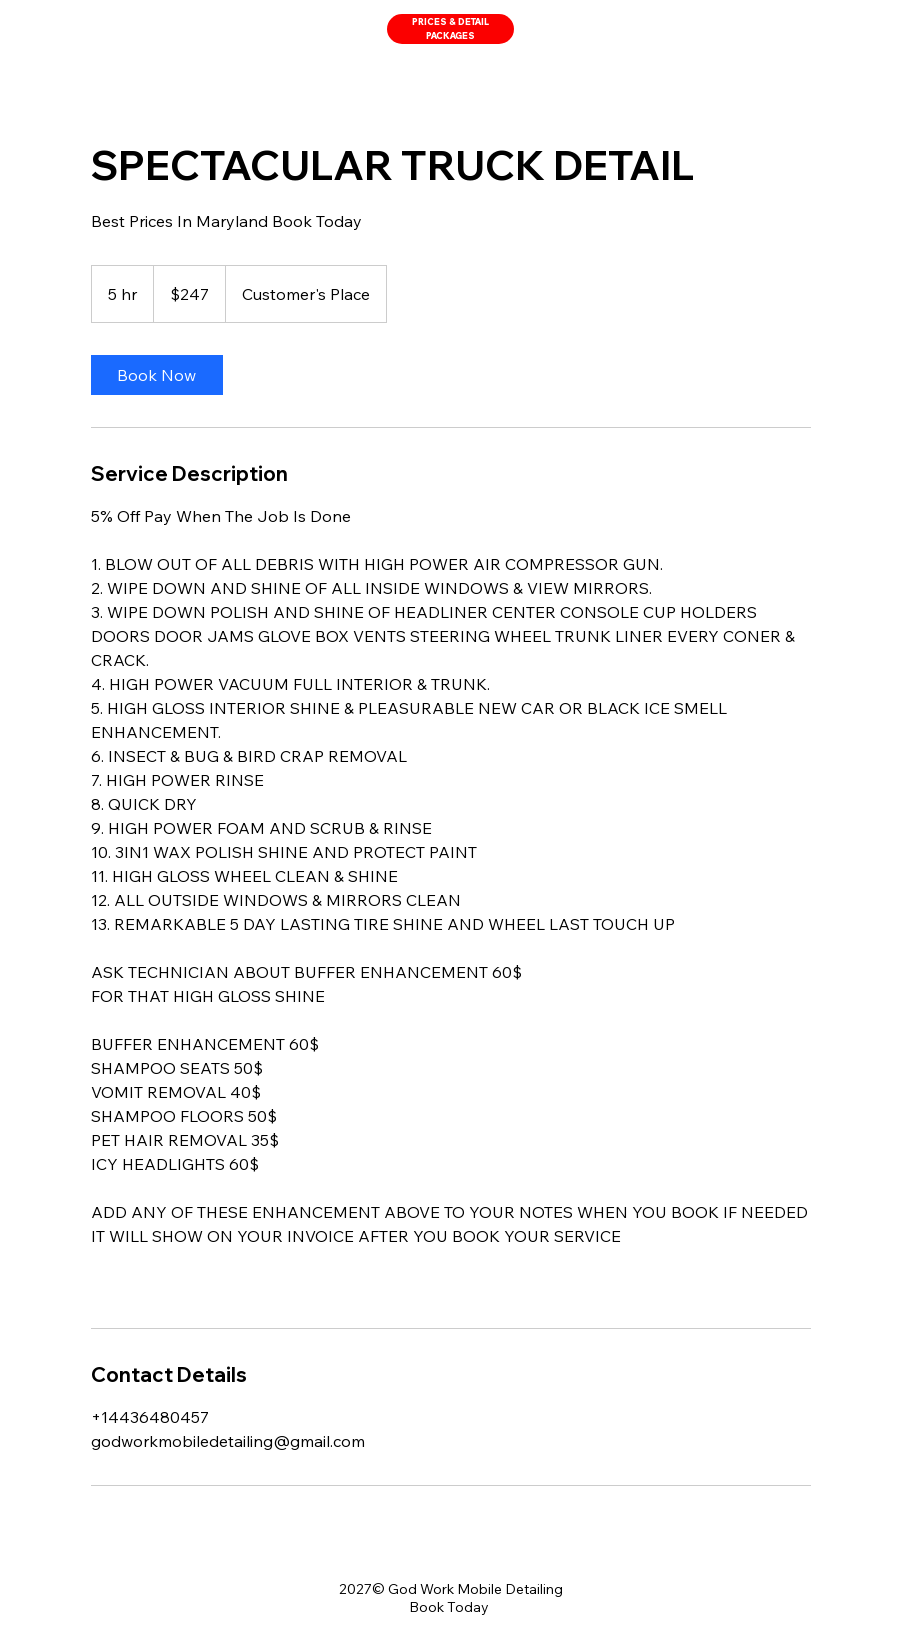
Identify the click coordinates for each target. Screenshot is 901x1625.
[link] (157, 375)
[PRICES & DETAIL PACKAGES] (450, 29)
